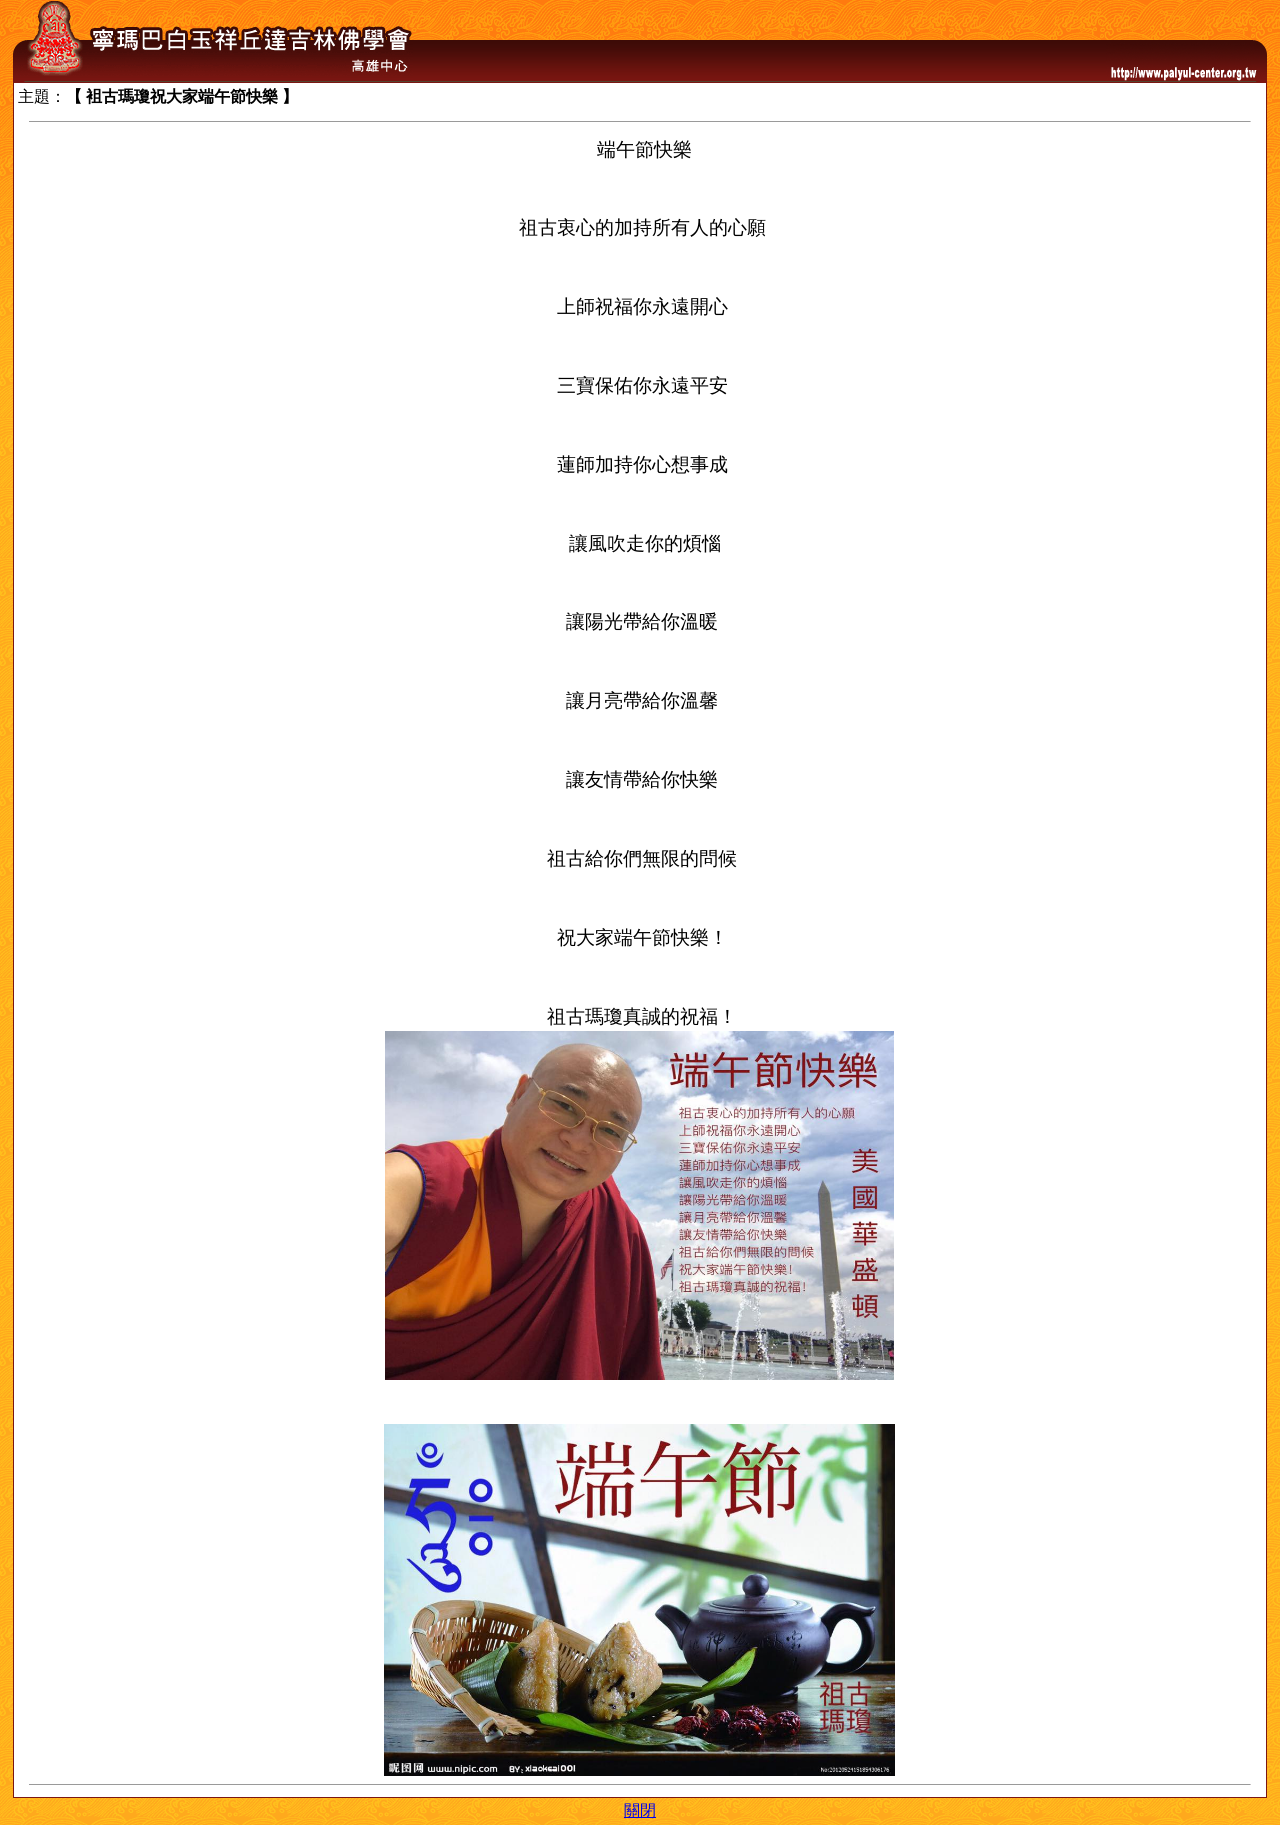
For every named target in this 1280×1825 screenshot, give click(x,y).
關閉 (640, 1810)
